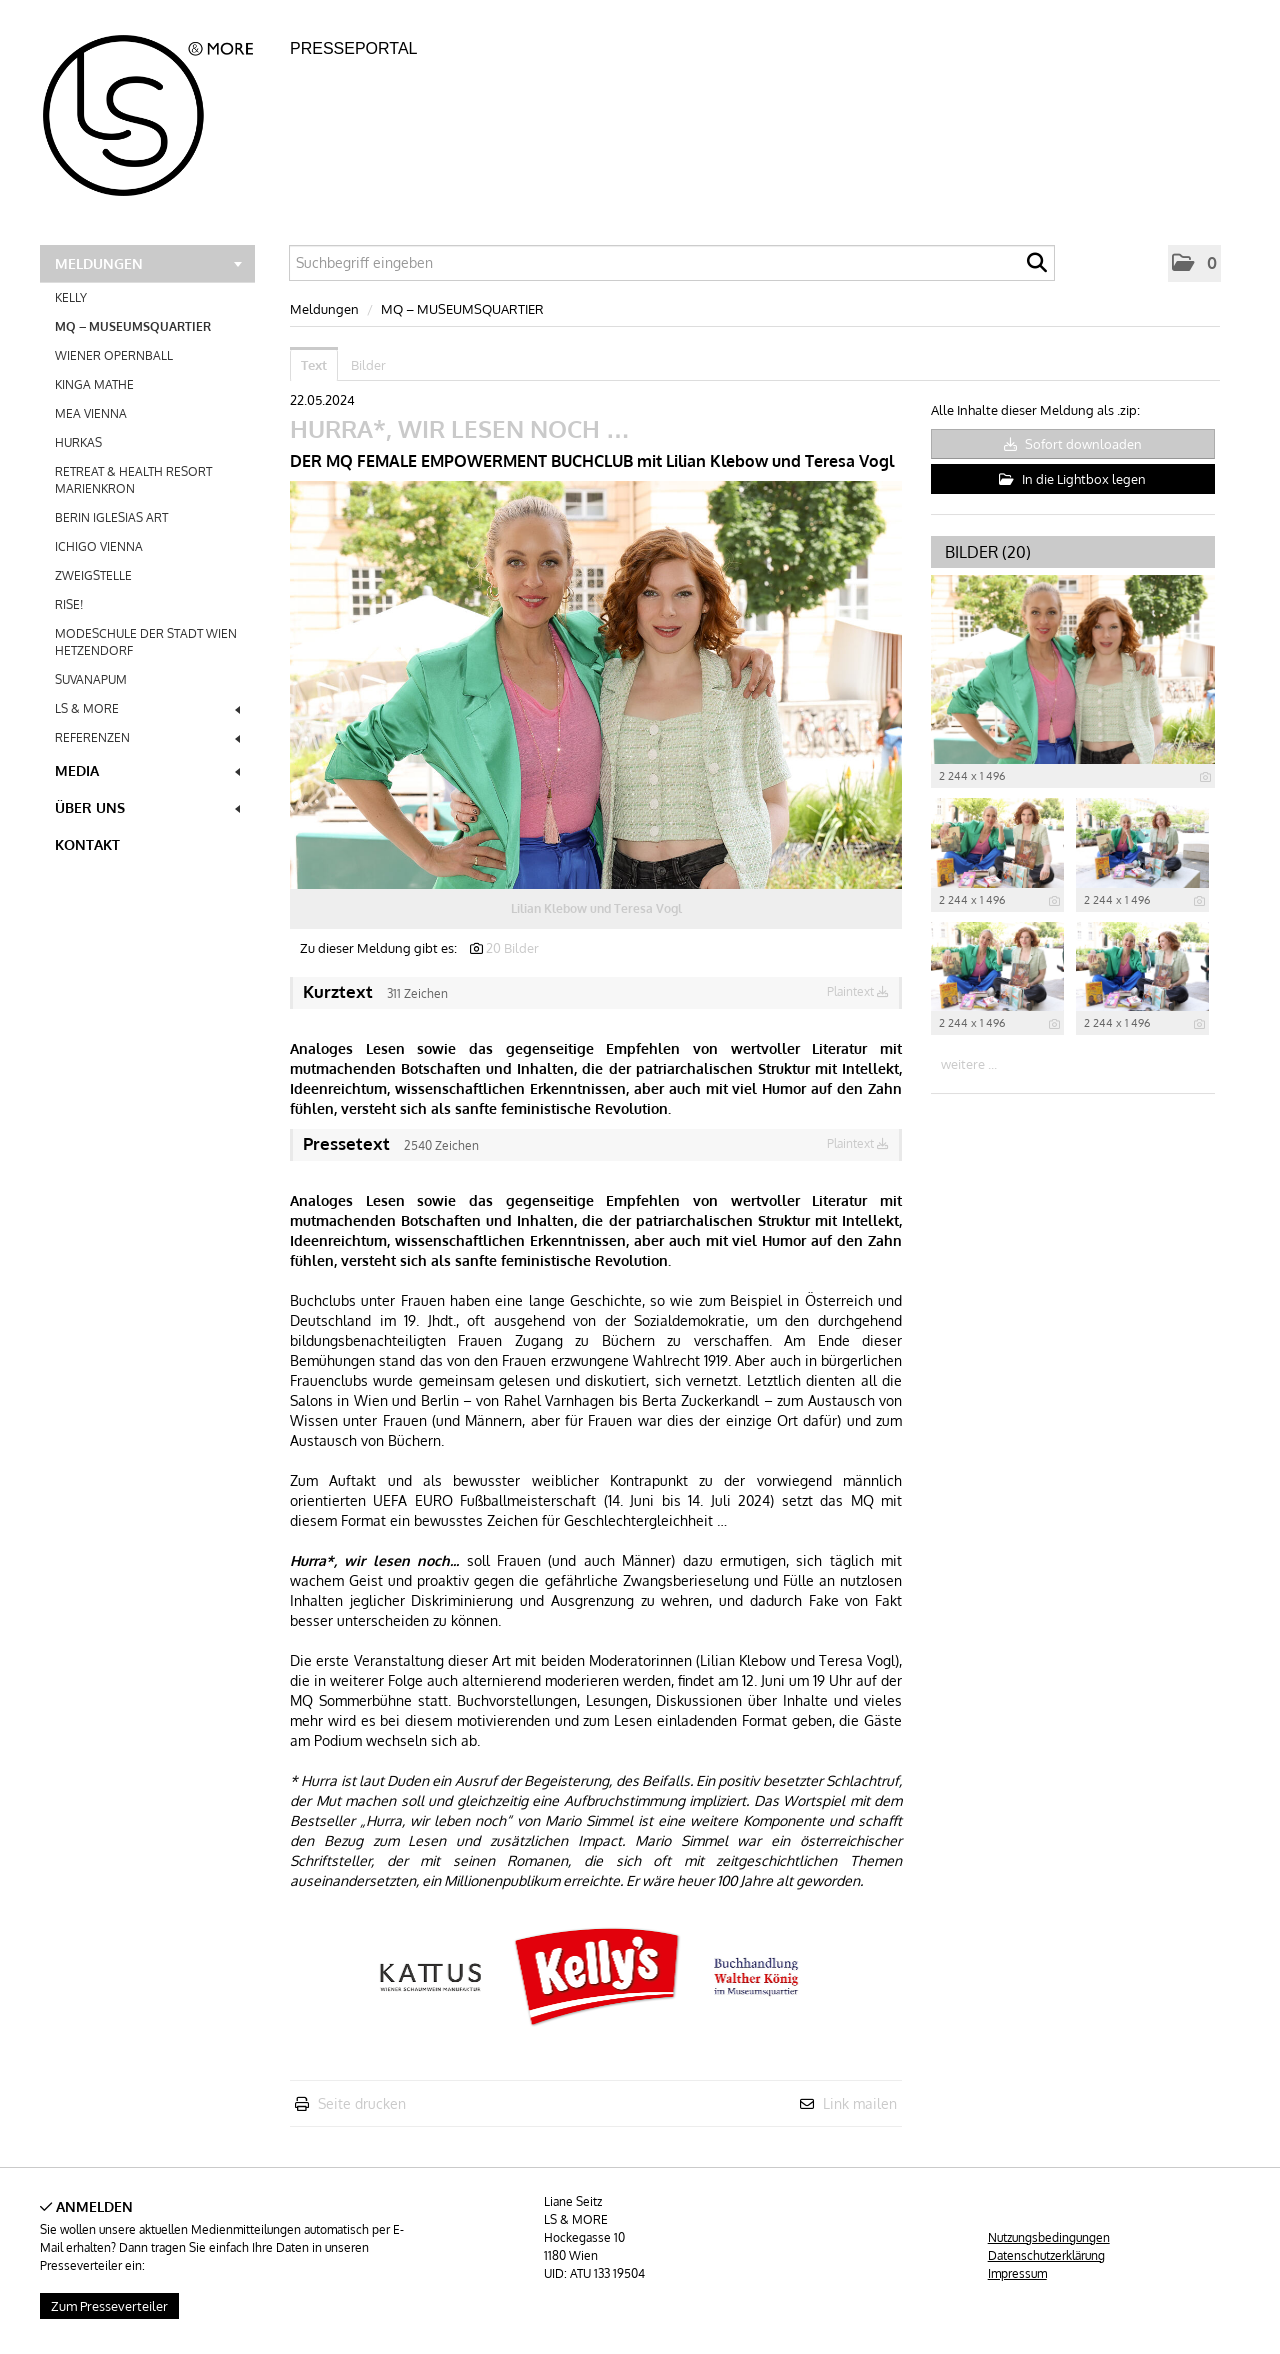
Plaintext (858, 991)
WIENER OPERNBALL (114, 355)
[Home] (159, 109)
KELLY (71, 297)
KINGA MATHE (94, 384)
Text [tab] (314, 365)
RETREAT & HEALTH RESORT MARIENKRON (133, 480)
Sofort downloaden (1073, 444)
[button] (1194, 263)
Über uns (147, 807)
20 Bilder (512, 948)
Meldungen (148, 263)
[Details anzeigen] (1205, 777)
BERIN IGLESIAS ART (111, 517)
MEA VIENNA (91, 413)
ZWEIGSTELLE (93, 575)
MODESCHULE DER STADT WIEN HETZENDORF (146, 642)
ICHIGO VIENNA (99, 546)
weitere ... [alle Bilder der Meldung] (969, 1064)
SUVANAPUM (91, 679)
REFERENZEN (147, 737)
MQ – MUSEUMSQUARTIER (133, 326)
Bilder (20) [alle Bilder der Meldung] (988, 552)
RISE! (69, 604)
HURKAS (78, 442)
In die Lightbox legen (1072, 479)
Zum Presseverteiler (109, 2306)
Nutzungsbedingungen (1049, 2237)
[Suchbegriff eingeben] (672, 263)
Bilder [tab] (368, 365)
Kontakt (87, 844)
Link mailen (860, 2103)
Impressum (1017, 2273)
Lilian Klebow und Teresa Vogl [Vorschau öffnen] (596, 908)
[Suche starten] (1037, 268)
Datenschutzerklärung (1046, 2255)
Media (147, 770)
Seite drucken (362, 2103)
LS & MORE (147, 708)
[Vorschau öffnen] (596, 685)
